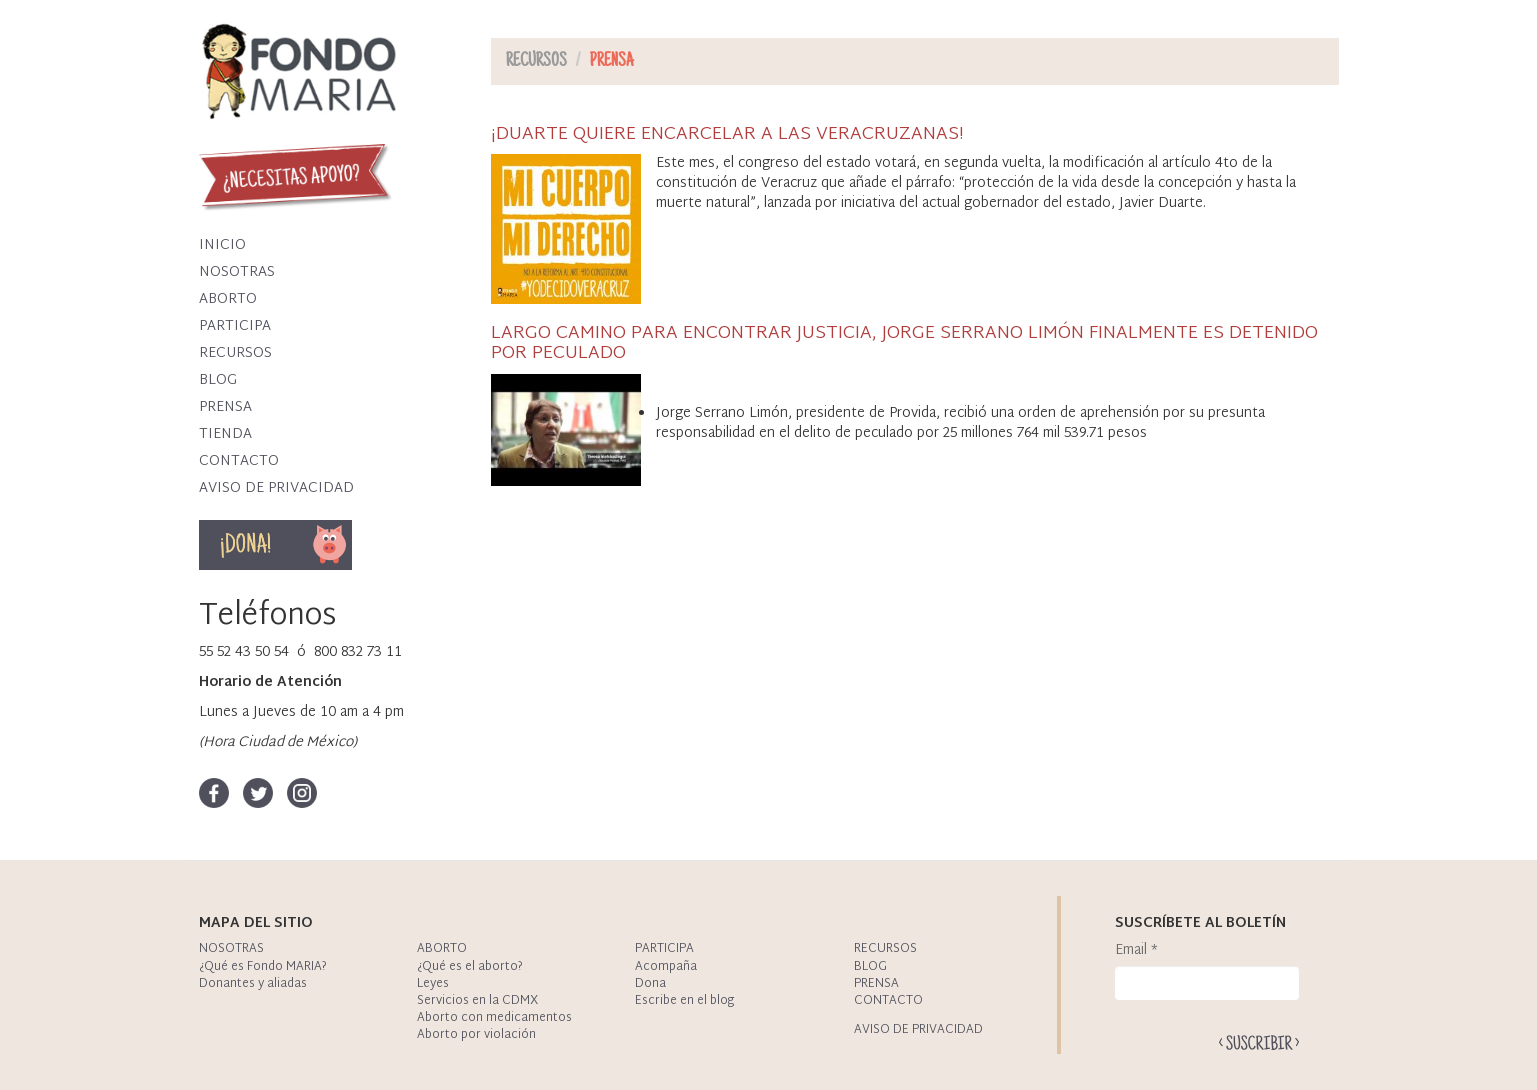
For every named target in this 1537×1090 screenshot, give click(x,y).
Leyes (433, 984)
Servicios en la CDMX (477, 1001)
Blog (218, 380)
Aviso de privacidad (276, 488)
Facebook (214, 793)
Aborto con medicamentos (494, 1018)
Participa (235, 326)
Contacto (239, 461)
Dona (330, 545)
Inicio (222, 245)
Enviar (1259, 1042)
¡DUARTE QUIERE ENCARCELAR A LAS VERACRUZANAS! (727, 134)
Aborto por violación (476, 1035)
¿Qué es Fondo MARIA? (263, 967)
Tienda (225, 434)
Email (1136, 951)
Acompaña (666, 967)
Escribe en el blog (684, 1001)
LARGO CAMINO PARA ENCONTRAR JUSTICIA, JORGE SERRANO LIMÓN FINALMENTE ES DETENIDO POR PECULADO (904, 343)
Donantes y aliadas (253, 984)
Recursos (235, 353)
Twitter (258, 793)
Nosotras (237, 272)
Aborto (228, 299)
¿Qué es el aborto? (470, 967)
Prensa (225, 407)
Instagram (302, 793)
